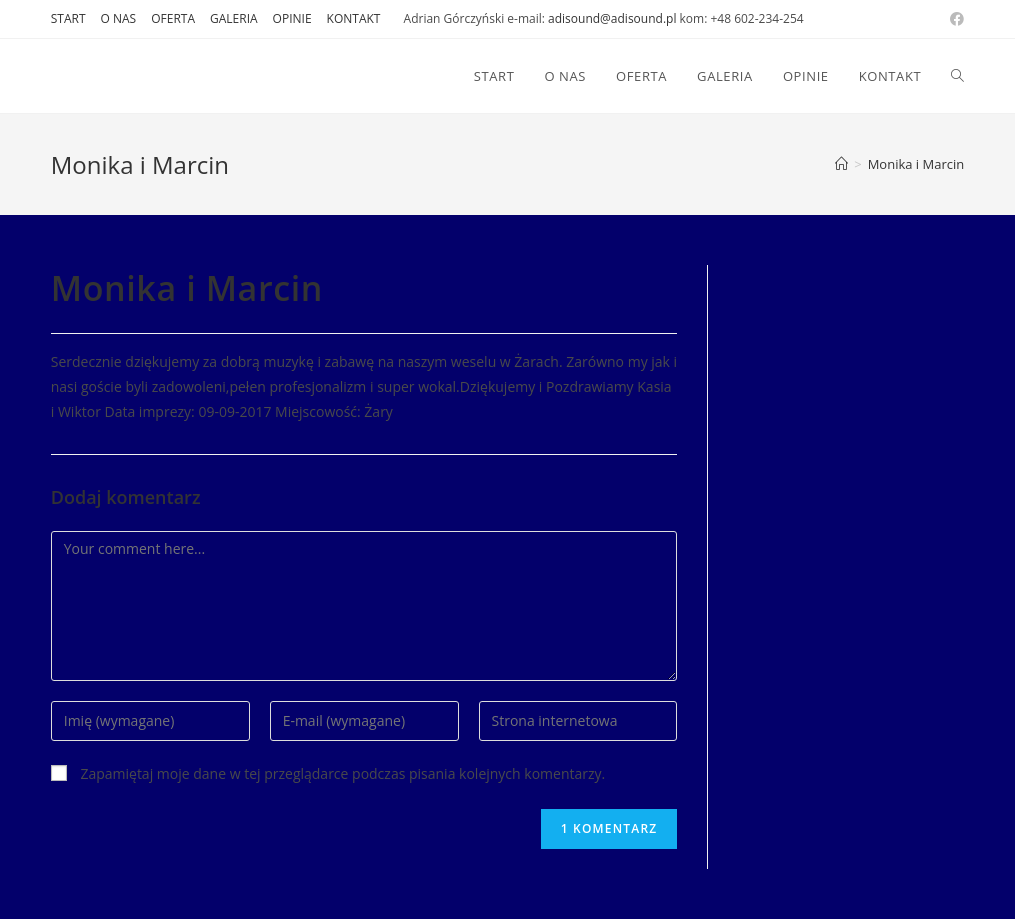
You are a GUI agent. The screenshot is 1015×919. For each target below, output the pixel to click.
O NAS (119, 18)
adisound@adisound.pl (612, 18)
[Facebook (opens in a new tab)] (954, 19)
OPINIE (292, 18)
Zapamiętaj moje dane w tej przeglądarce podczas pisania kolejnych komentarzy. (342, 773)
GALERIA (234, 18)
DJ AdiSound (120, 75)
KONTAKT (354, 18)
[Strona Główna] (841, 164)
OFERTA (173, 18)
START (68, 18)
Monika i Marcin (916, 164)
